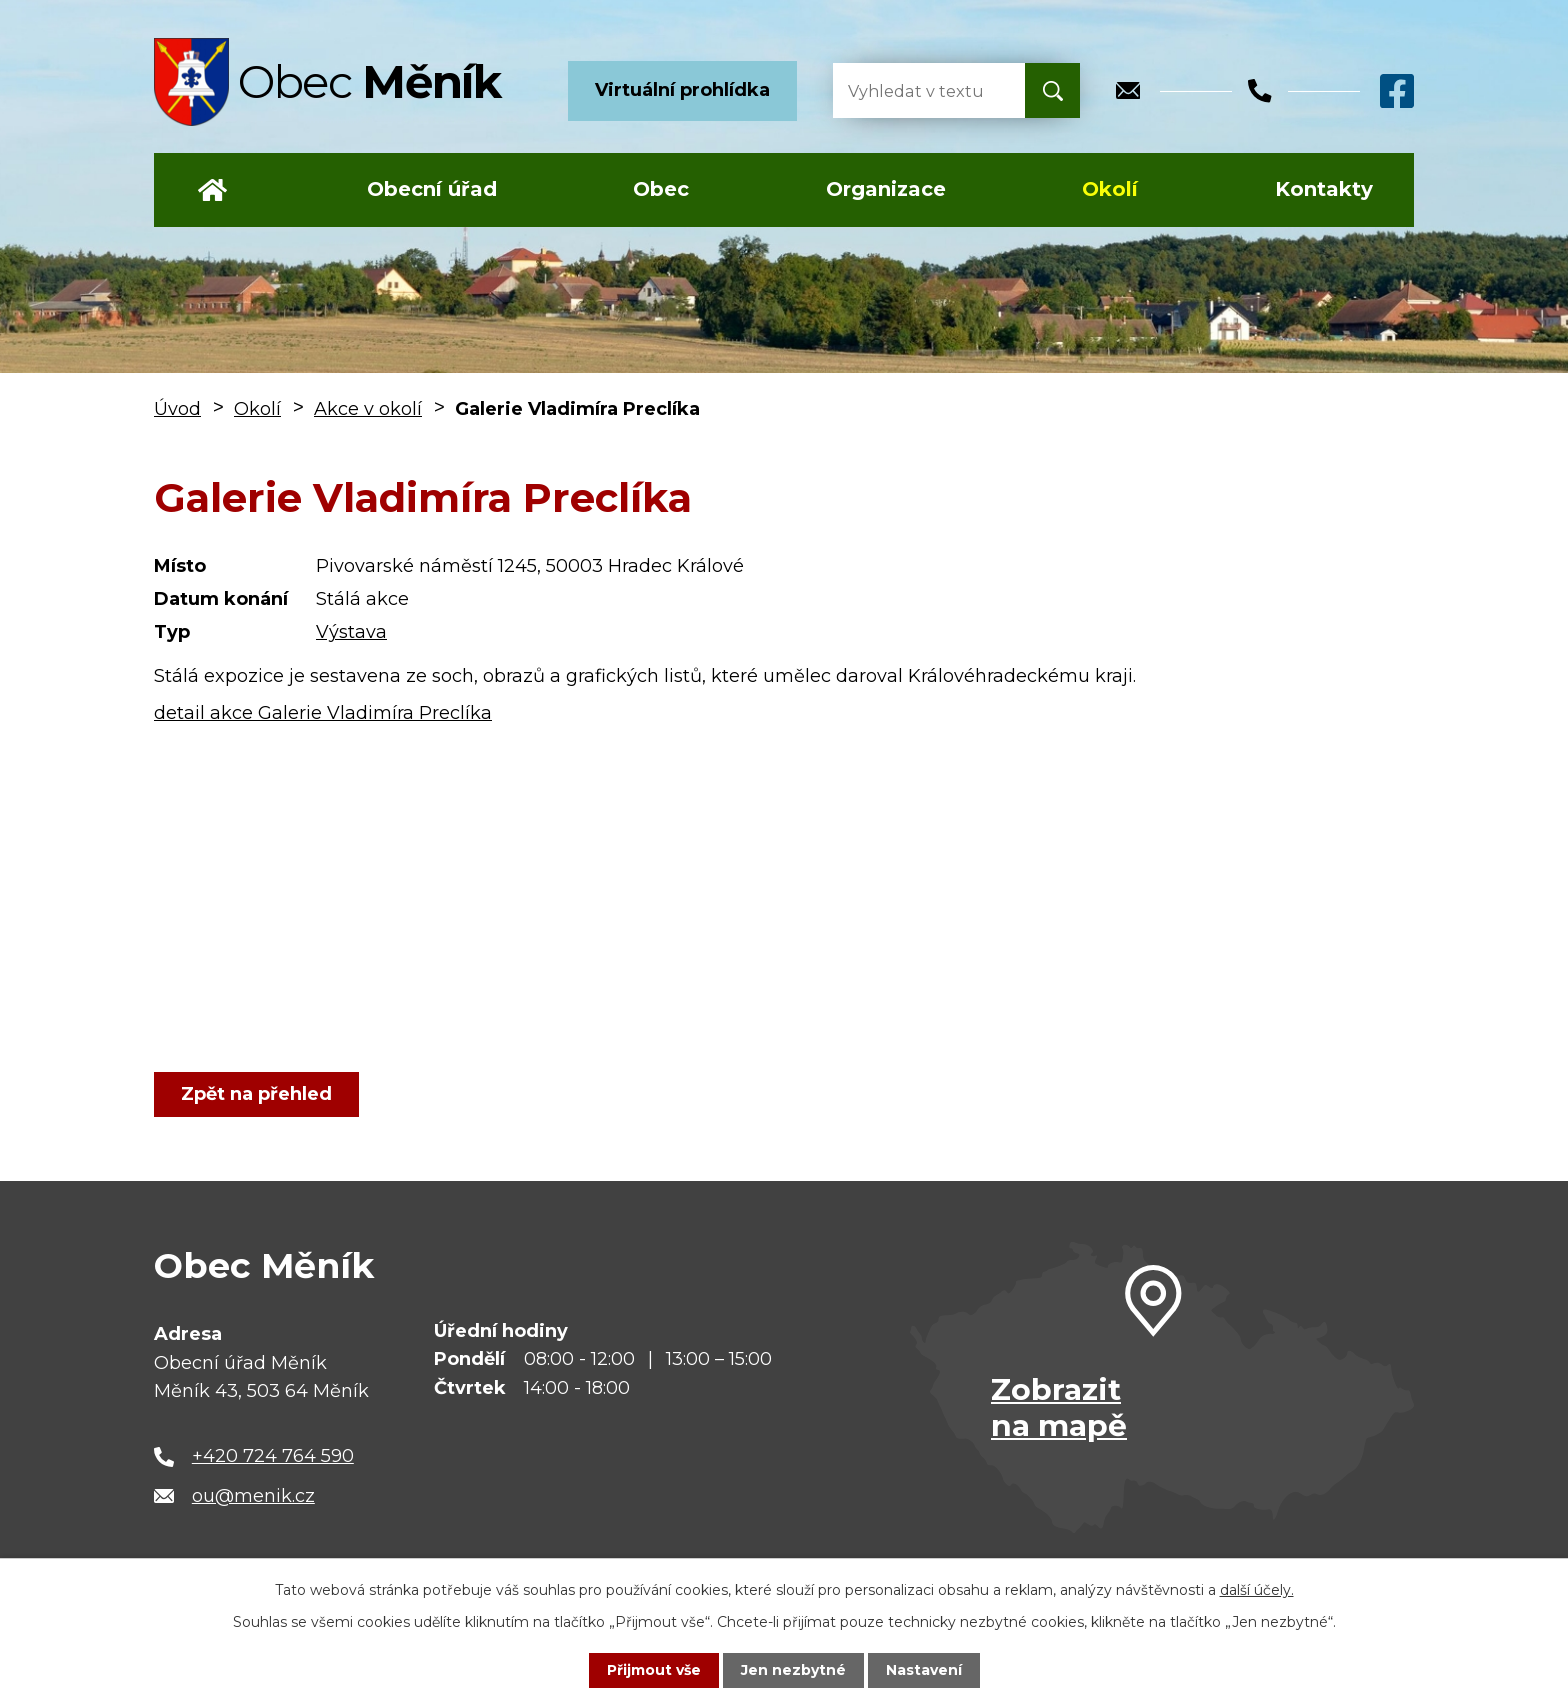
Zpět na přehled (256, 1094)
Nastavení (924, 1670)
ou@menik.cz (253, 1496)
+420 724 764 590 (273, 1456)
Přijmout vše (654, 1670)
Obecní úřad (432, 189)
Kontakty (1324, 189)
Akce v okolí (368, 409)
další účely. (1257, 1590)
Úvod (212, 190)
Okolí (1110, 189)
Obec (661, 189)
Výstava (351, 632)
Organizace (886, 189)
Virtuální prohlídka (682, 90)
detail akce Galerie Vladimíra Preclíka (323, 713)
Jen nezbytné (793, 1670)
